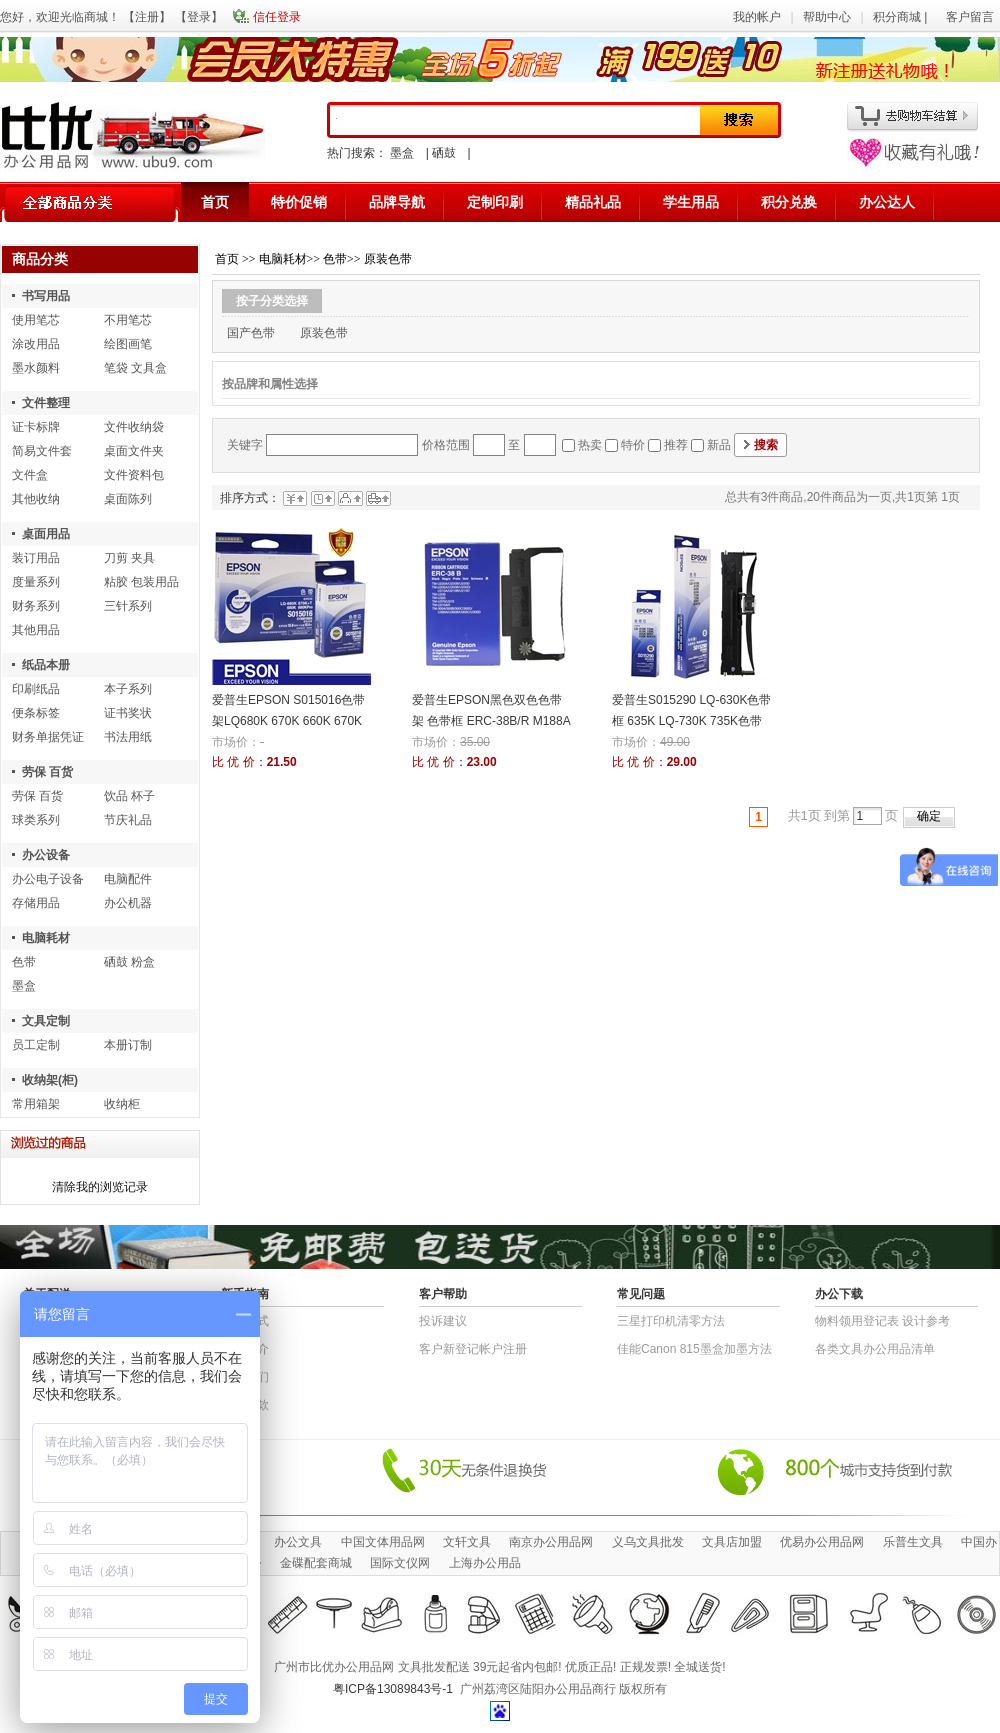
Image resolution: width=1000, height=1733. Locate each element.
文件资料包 (134, 475)
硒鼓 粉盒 (129, 962)
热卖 (590, 445)
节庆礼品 (128, 820)
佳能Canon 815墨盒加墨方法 (694, 1349)
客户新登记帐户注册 (473, 1349)
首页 (215, 202)
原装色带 (388, 259)
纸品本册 (46, 665)
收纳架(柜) (50, 1080)
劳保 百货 (47, 772)
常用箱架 (36, 1104)
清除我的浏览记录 (100, 1187)
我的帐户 (757, 17)
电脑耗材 (46, 938)
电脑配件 (128, 879)
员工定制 (36, 1045)
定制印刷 (495, 202)
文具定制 (46, 1021)
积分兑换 (789, 202)
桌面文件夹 (134, 451)
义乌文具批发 (648, 1542)
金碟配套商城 (316, 1563)
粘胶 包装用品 (141, 582)
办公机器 (128, 903)
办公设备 (46, 855)
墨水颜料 (36, 368)
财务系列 (36, 606)
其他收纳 (36, 499)
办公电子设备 (48, 879)
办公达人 (887, 202)
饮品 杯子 (129, 796)
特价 (633, 445)
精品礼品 (593, 202)
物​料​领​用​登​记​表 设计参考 (882, 1321)
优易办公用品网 (822, 1542)
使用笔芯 (36, 320)
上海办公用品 (485, 1563)
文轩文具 (467, 1542)
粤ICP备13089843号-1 (393, 1689)
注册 (147, 17)
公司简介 (245, 1349)
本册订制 (128, 1045)
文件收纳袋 (134, 427)
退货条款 (245, 1405)
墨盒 (402, 153)
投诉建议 (443, 1321)
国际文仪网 (400, 1563)
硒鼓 (444, 153)
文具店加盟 (732, 1542)
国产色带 (251, 333)
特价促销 (299, 202)
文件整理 (46, 403)
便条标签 (36, 713)
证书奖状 (128, 713)
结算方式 (245, 1321)
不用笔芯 (128, 320)
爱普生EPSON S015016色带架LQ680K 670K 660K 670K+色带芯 (288, 721)
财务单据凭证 (48, 737)
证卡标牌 (36, 427)
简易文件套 (42, 451)
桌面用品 (46, 534)
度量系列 (36, 582)
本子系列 (128, 689)
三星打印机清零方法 (671, 1321)
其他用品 (36, 630)
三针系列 (128, 606)
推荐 (676, 445)
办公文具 (298, 1542)
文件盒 (30, 475)
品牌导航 (397, 202)
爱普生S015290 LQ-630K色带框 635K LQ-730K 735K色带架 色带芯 (691, 721)
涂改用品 (36, 344)
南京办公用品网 (551, 1542)
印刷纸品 (36, 689)
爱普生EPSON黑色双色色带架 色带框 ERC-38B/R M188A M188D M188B (491, 721)
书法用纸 (128, 737)
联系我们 (245, 1377)
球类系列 (36, 820)
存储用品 (36, 903)
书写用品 (46, 296)
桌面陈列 (128, 499)
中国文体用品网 (383, 1542)
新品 (719, 445)
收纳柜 (122, 1104)
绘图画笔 (128, 344)
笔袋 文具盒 (135, 368)
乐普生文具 (913, 1542)
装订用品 (36, 558)
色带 (24, 962)
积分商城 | (902, 17)
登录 (199, 17)
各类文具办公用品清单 (875, 1349)
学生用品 (691, 202)
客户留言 (970, 17)
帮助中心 (827, 17)
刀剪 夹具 (129, 558)
